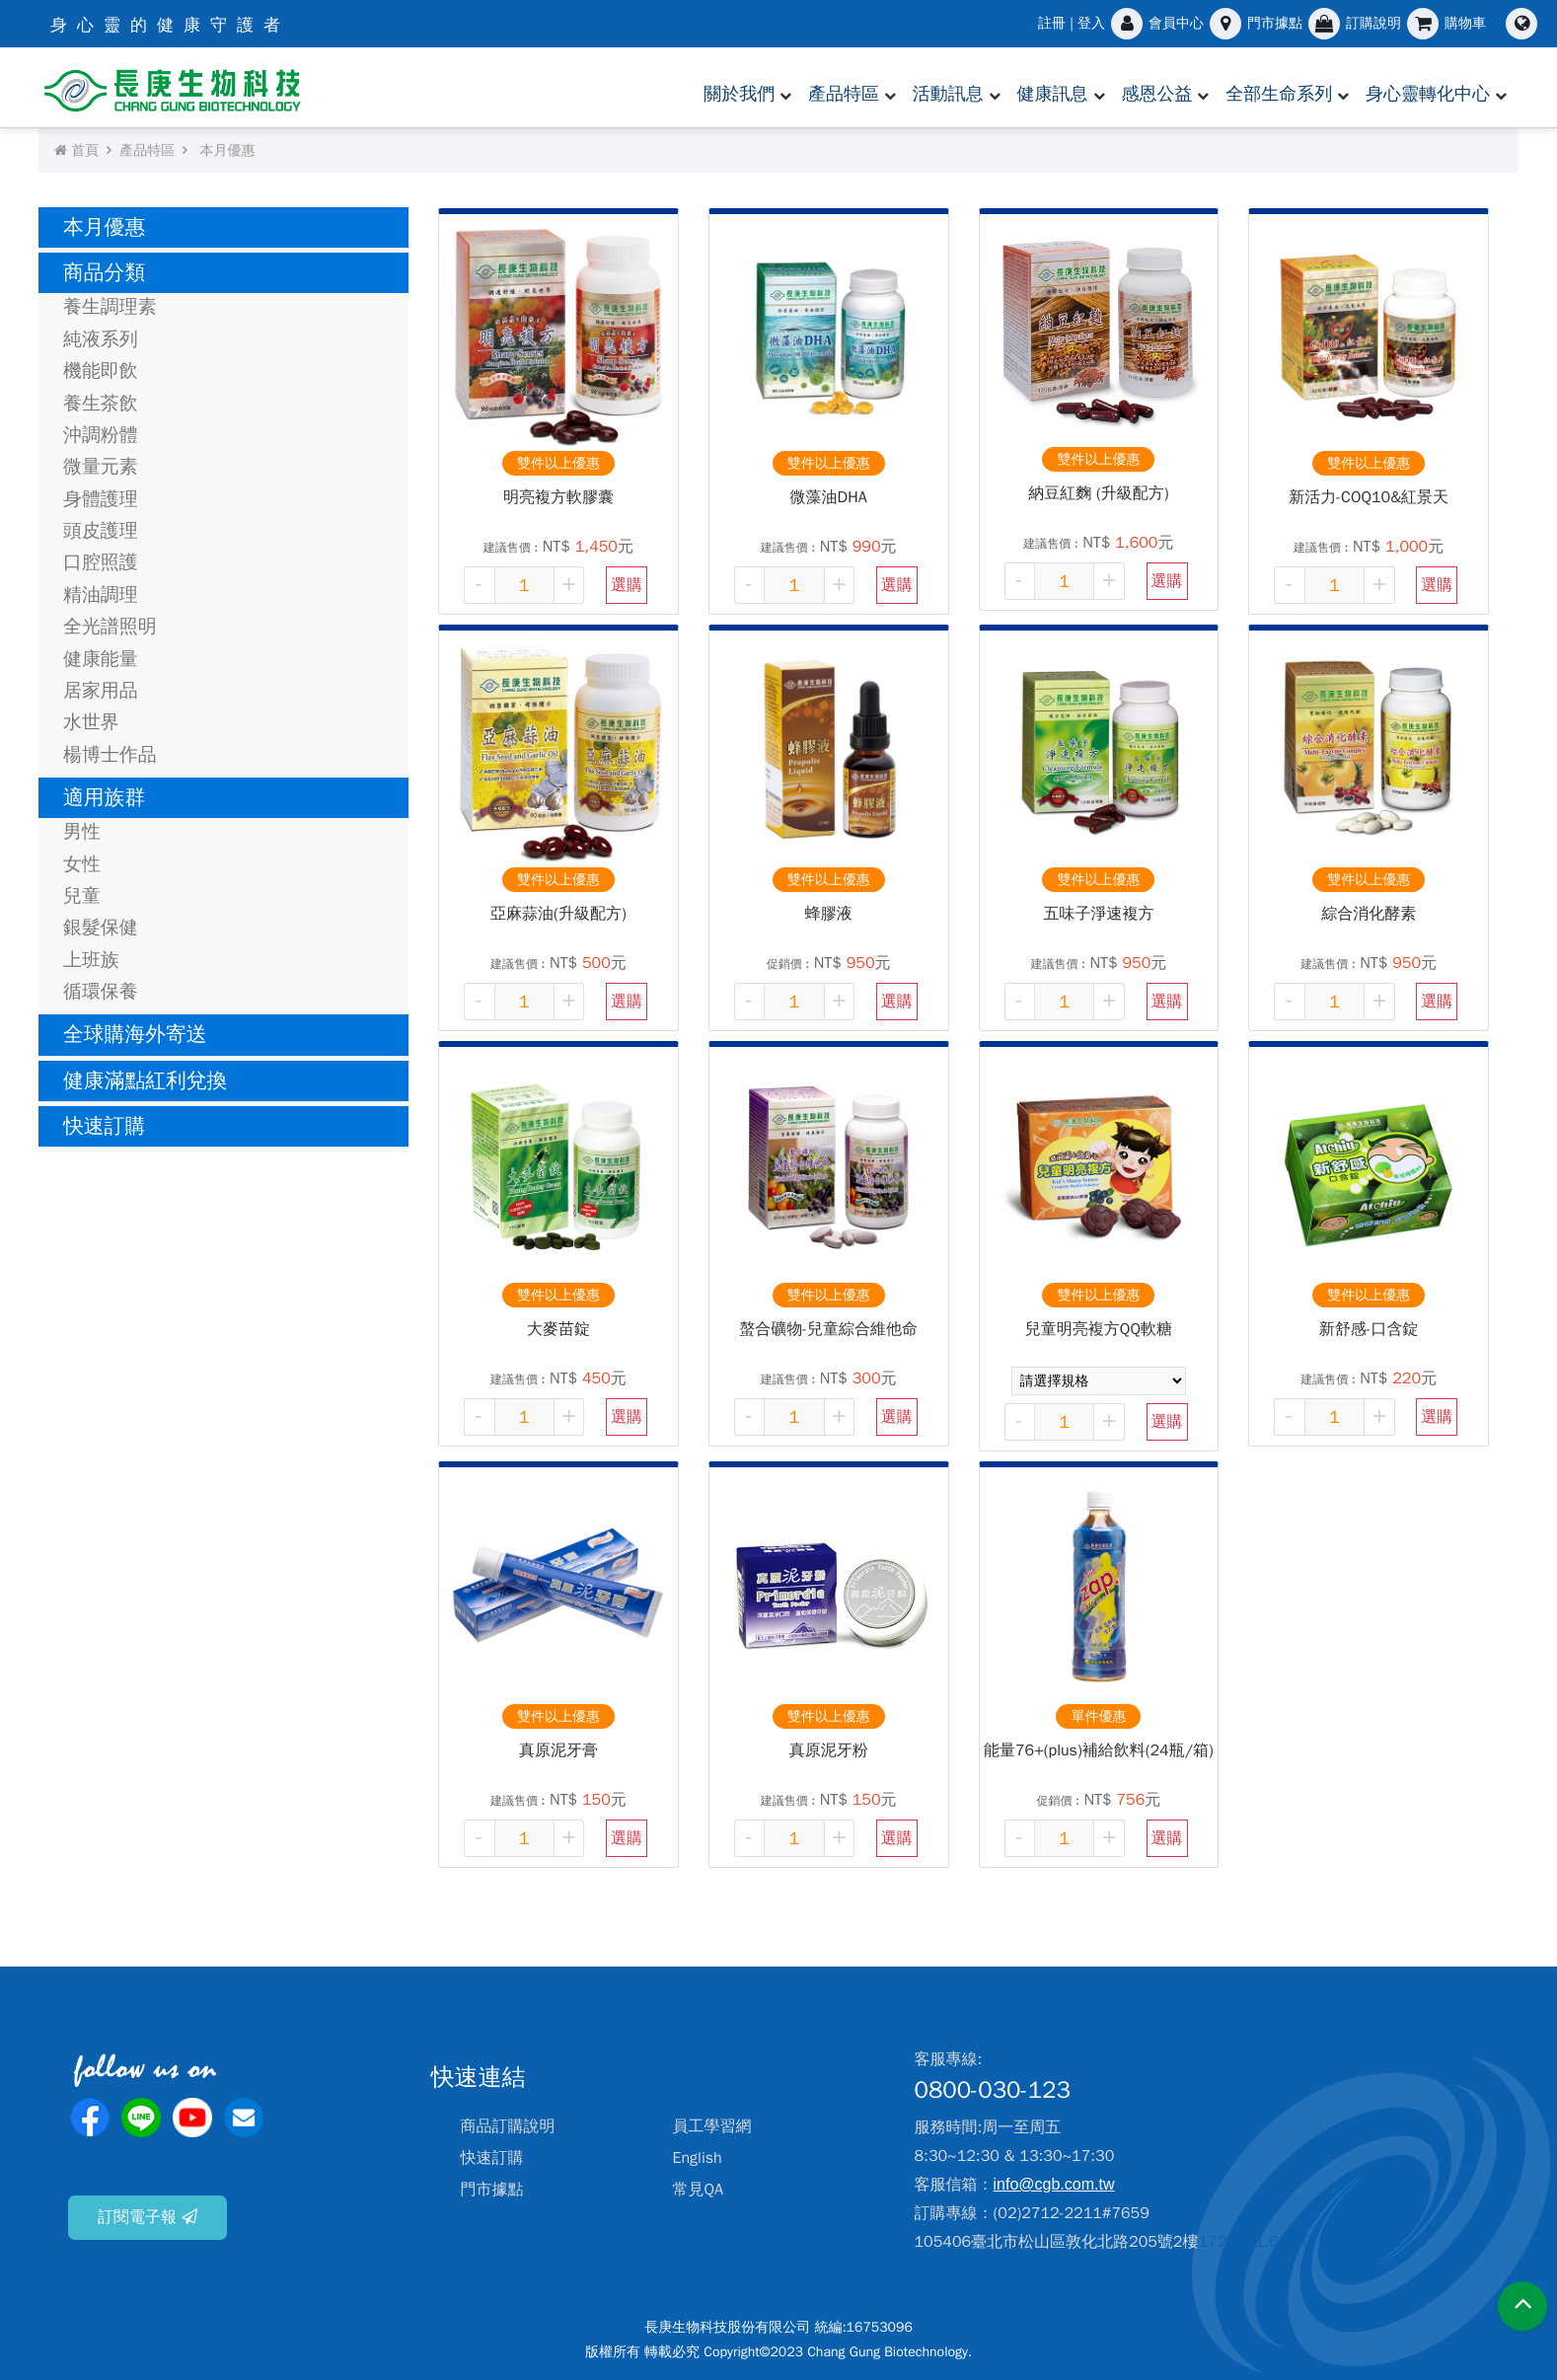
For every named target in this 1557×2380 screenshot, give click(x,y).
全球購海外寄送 (135, 1034)
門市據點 (492, 2189)
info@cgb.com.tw (1054, 2184)
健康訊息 (1052, 94)
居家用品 (100, 691)
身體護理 (100, 499)
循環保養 (100, 992)
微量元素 (100, 467)
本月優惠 (227, 150)
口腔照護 (100, 562)
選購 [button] (626, 585)
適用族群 (104, 797)
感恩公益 (1156, 94)
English (697, 2158)
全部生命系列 (1278, 94)
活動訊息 (948, 94)
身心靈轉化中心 (1428, 94)
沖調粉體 (100, 435)
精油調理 (100, 595)
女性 (82, 864)
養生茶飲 (100, 403)
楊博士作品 (110, 755)
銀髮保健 (100, 927)
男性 (82, 832)
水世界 (91, 722)
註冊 (1052, 23)
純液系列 (100, 339)
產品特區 (843, 94)
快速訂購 (104, 1126)
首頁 (76, 150)
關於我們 (739, 94)
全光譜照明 (110, 626)
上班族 (91, 960)
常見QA (698, 2189)
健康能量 (100, 659)
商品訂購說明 (508, 2126)
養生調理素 (110, 307)
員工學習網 (712, 2126)
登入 (1091, 23)
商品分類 (104, 272)
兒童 (82, 896)
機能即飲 (100, 371)
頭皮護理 (100, 531)
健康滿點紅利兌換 (145, 1080)
